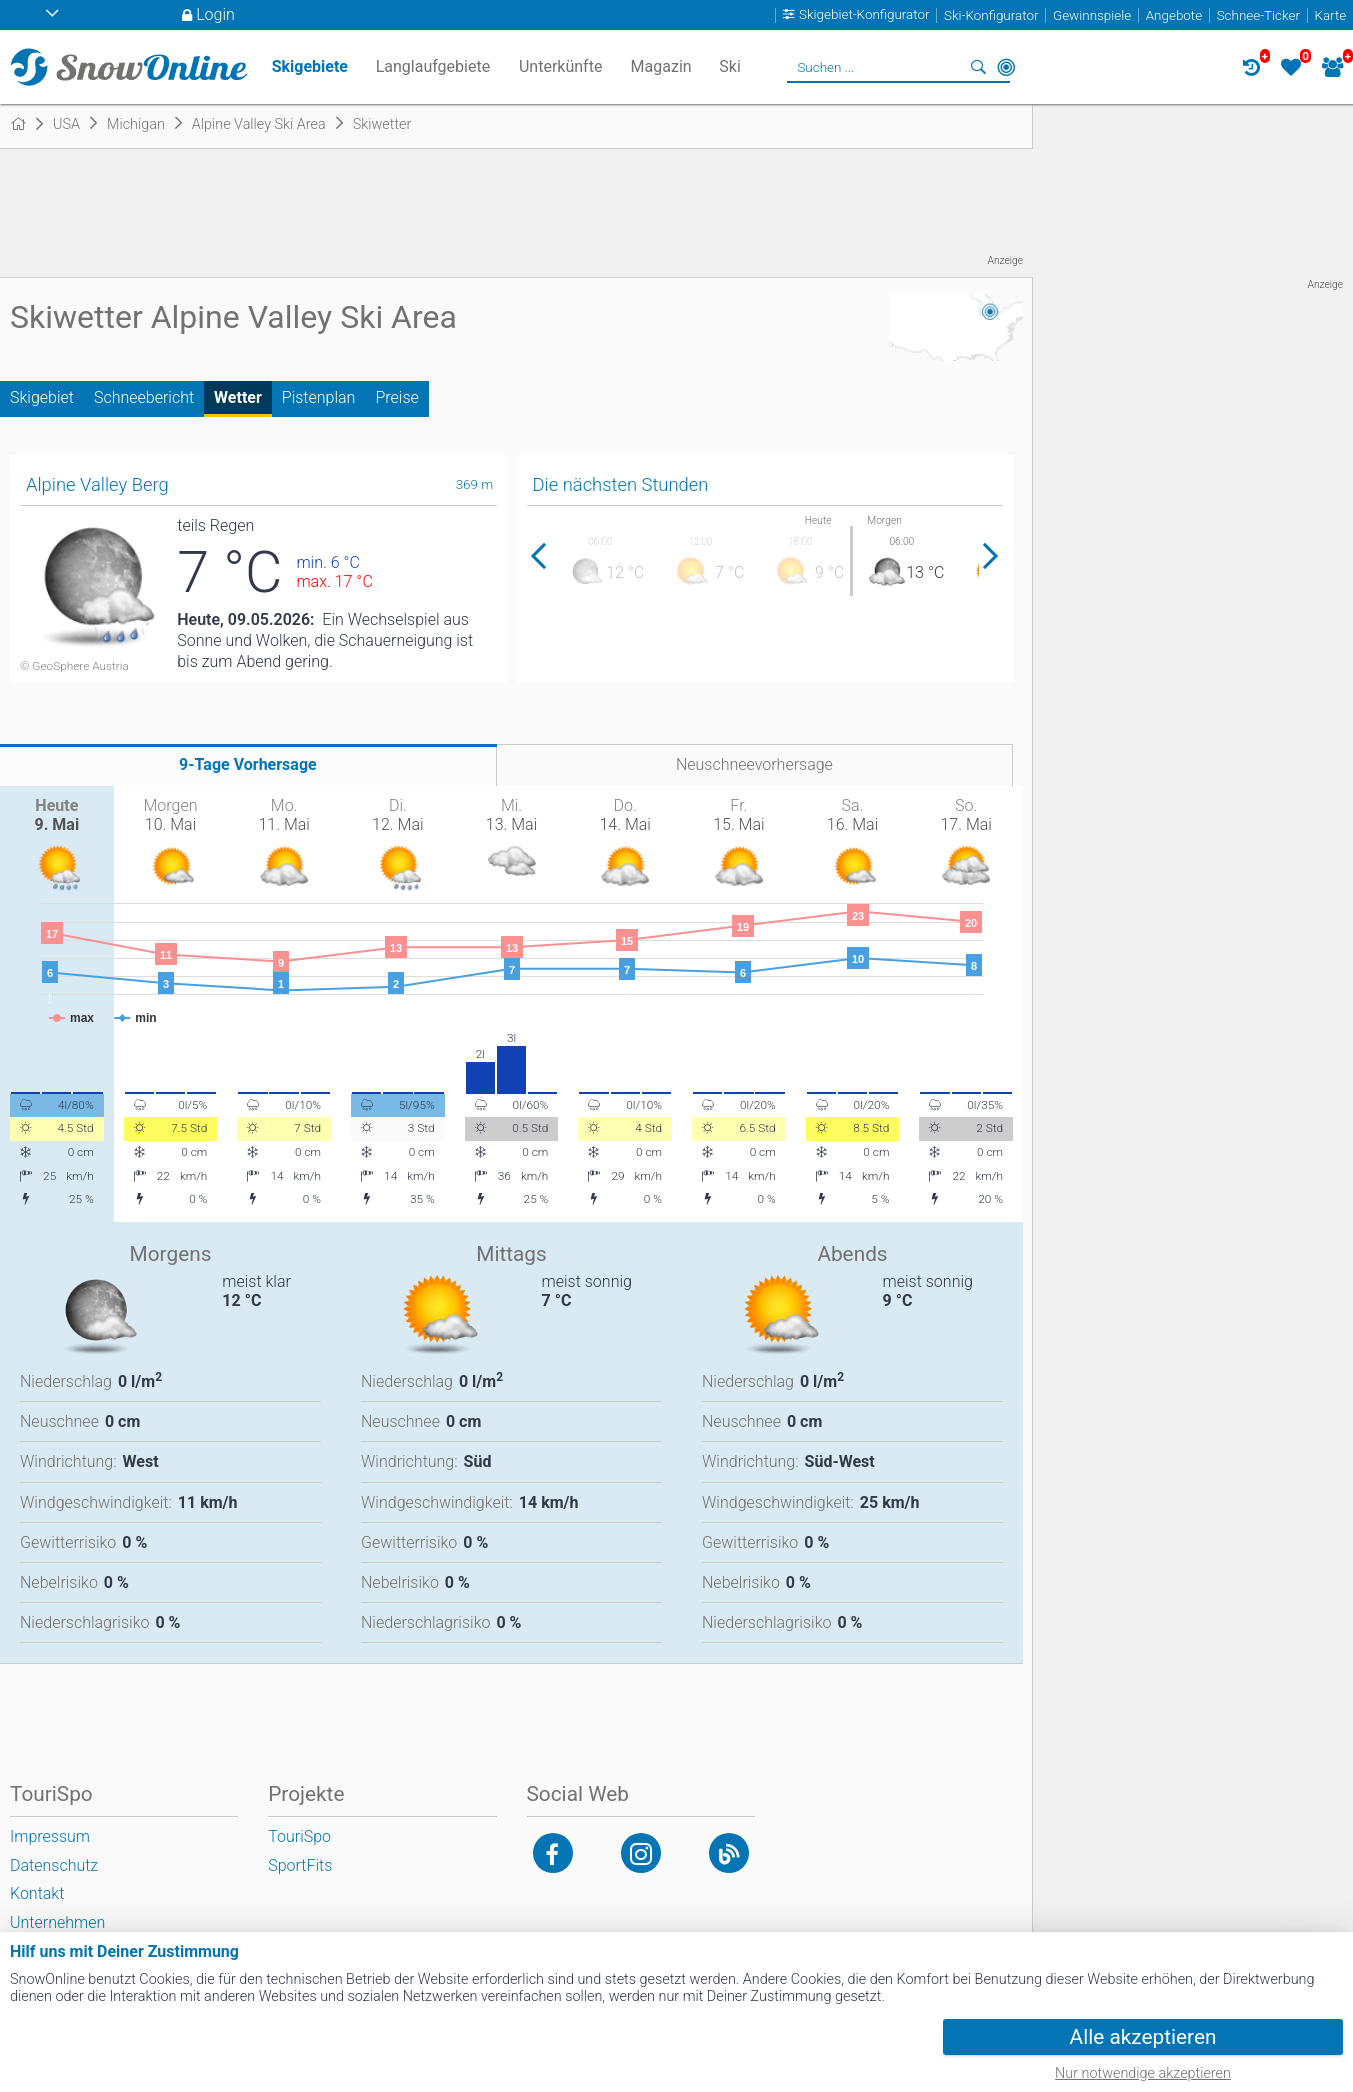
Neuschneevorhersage (754, 764)
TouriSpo (299, 1836)
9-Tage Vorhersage (248, 764)
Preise (396, 397)
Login (215, 14)
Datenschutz (54, 1865)
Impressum (50, 1836)
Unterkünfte (560, 66)
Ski (730, 66)
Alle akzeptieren (1143, 2037)
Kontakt (37, 1893)
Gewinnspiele (1092, 15)
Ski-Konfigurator (991, 15)
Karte (1330, 15)
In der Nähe (1006, 67)
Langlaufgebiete (433, 66)
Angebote (1174, 15)
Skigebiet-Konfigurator (864, 15)
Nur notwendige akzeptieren (1143, 2073)
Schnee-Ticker (1258, 15)
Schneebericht (144, 397)
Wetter (238, 397)
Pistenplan (319, 397)
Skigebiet (42, 397)
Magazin (661, 66)
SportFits (300, 1865)
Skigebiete (310, 66)
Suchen (978, 67)
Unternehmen (57, 1922)
